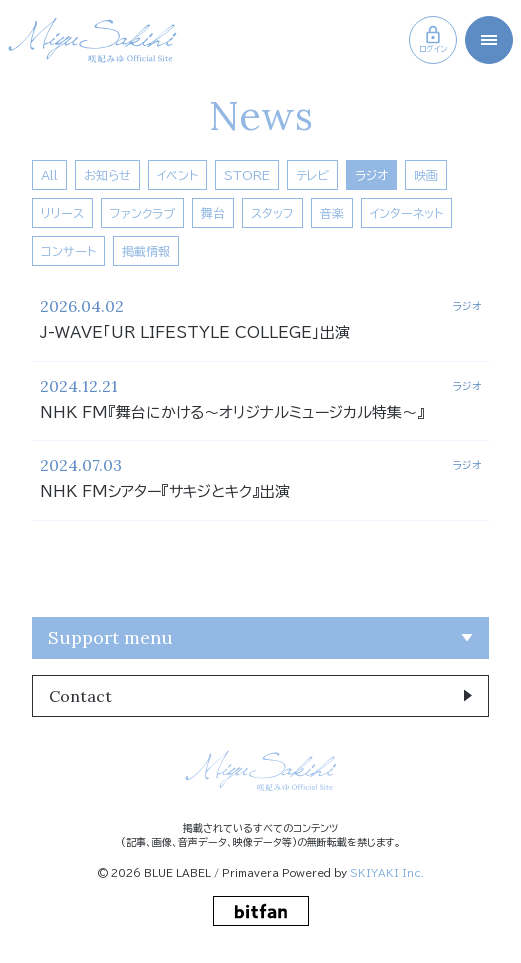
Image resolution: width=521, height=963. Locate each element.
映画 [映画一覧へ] (426, 175)
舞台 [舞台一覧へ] (213, 213)
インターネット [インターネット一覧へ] (406, 213)
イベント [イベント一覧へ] (177, 175)
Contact (80, 696)
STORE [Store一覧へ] (247, 175)
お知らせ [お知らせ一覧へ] (107, 175)
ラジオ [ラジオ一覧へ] (371, 175)
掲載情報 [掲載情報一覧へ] (146, 251)
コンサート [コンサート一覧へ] (68, 251)
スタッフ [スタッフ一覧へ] (272, 213)
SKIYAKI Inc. (387, 873)
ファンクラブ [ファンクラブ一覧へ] (142, 213)
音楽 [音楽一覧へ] (332, 213)
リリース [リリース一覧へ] (62, 213)
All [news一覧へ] (49, 175)
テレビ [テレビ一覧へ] (312, 175)
